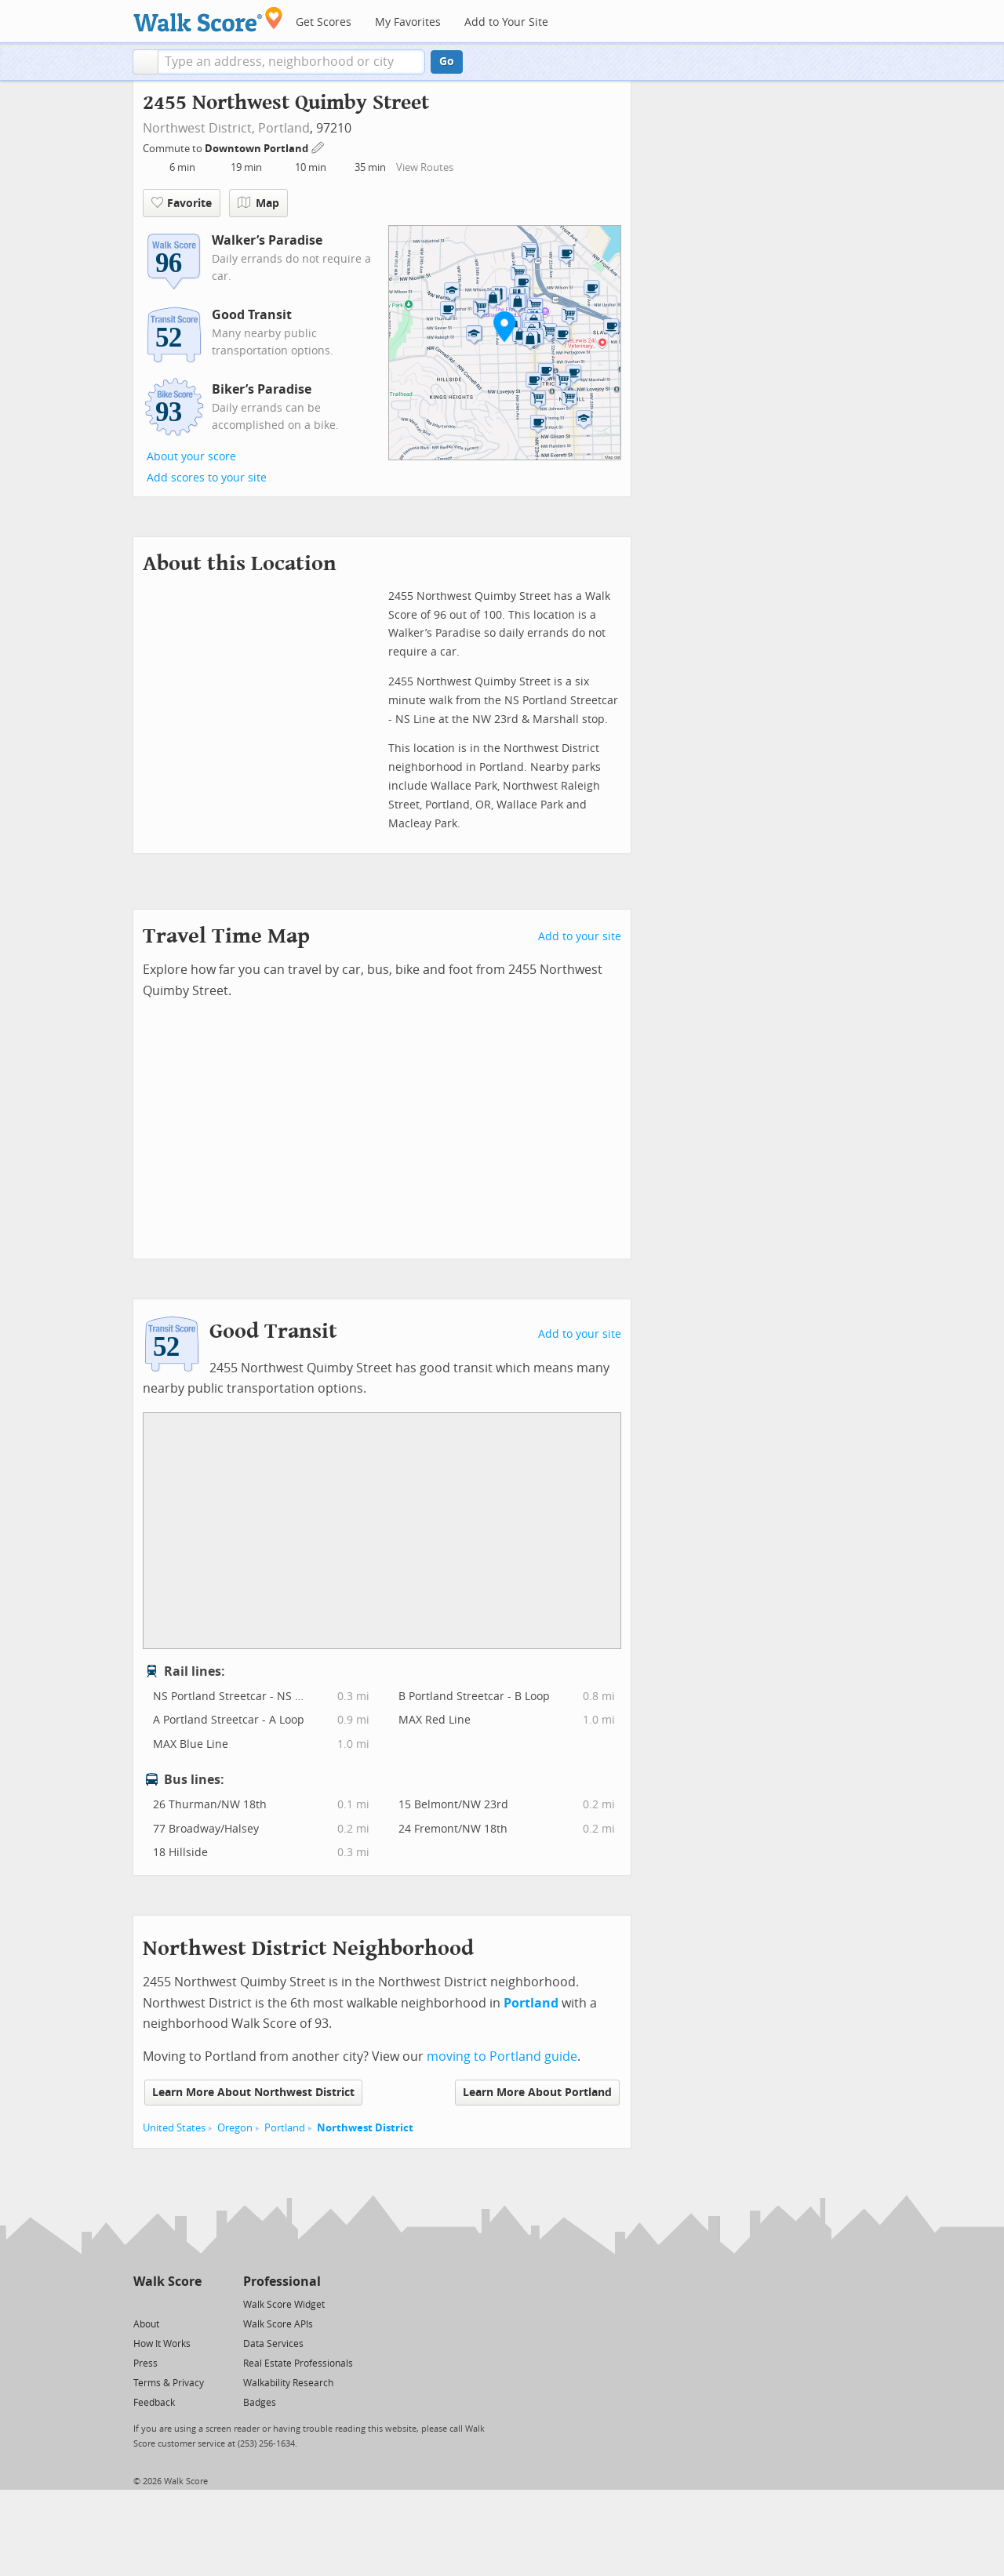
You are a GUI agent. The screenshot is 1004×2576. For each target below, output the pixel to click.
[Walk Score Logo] (208, 19)
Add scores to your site (207, 478)
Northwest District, (199, 128)
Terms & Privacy (168, 2383)
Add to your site (579, 936)
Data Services (273, 2343)
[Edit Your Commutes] (318, 146)
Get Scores (323, 22)
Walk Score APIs (278, 2324)
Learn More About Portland (537, 2092)
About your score (191, 456)
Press (145, 2363)
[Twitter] (142, 2303)
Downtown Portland (258, 148)
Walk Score (167, 2281)
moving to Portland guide (502, 2056)
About (146, 2324)
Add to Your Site (506, 22)
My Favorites (408, 22)
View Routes (424, 167)
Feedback (154, 2402)
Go (446, 61)
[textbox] (291, 61)
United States (174, 2128)
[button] (145, 61)
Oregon (235, 2128)
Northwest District (365, 2128)
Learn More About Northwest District (253, 2092)
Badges (259, 2402)
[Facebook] (167, 2303)
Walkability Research (288, 2383)
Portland (284, 128)
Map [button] (258, 203)
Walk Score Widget (284, 2304)
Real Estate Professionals (298, 2363)
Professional (282, 2281)
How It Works (162, 2343)
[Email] (191, 2303)
